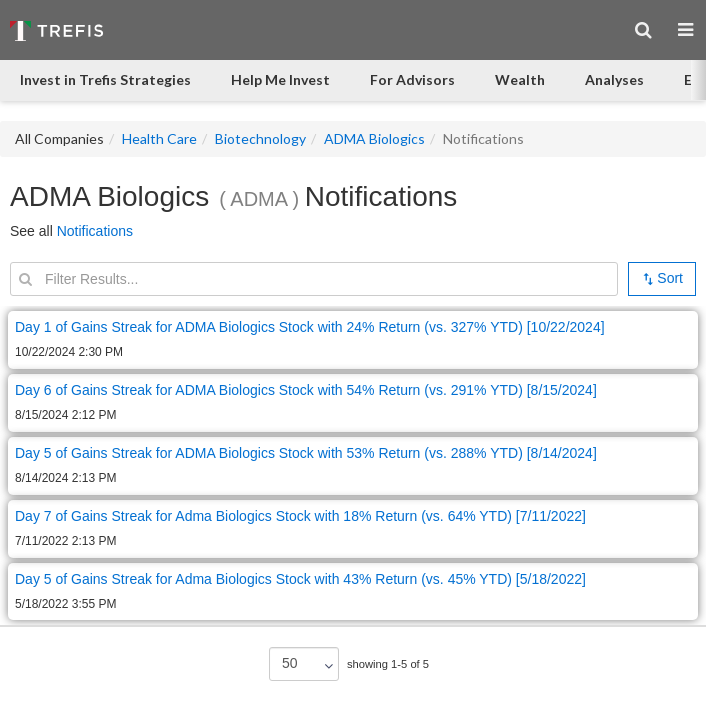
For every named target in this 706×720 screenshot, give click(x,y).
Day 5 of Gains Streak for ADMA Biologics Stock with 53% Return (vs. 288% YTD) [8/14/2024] (306, 453)
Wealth (520, 79)
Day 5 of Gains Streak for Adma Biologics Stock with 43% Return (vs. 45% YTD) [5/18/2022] (300, 579)
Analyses (614, 79)
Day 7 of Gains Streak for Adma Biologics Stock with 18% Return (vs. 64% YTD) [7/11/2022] (300, 516)
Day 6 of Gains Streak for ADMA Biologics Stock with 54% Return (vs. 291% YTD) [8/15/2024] (306, 390)
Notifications (95, 231)
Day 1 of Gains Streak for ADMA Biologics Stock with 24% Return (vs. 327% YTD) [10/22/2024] (310, 327)
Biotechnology (260, 138)
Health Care (159, 138)
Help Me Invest (280, 79)
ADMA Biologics (374, 138)
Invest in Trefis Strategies (105, 79)
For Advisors (412, 79)
